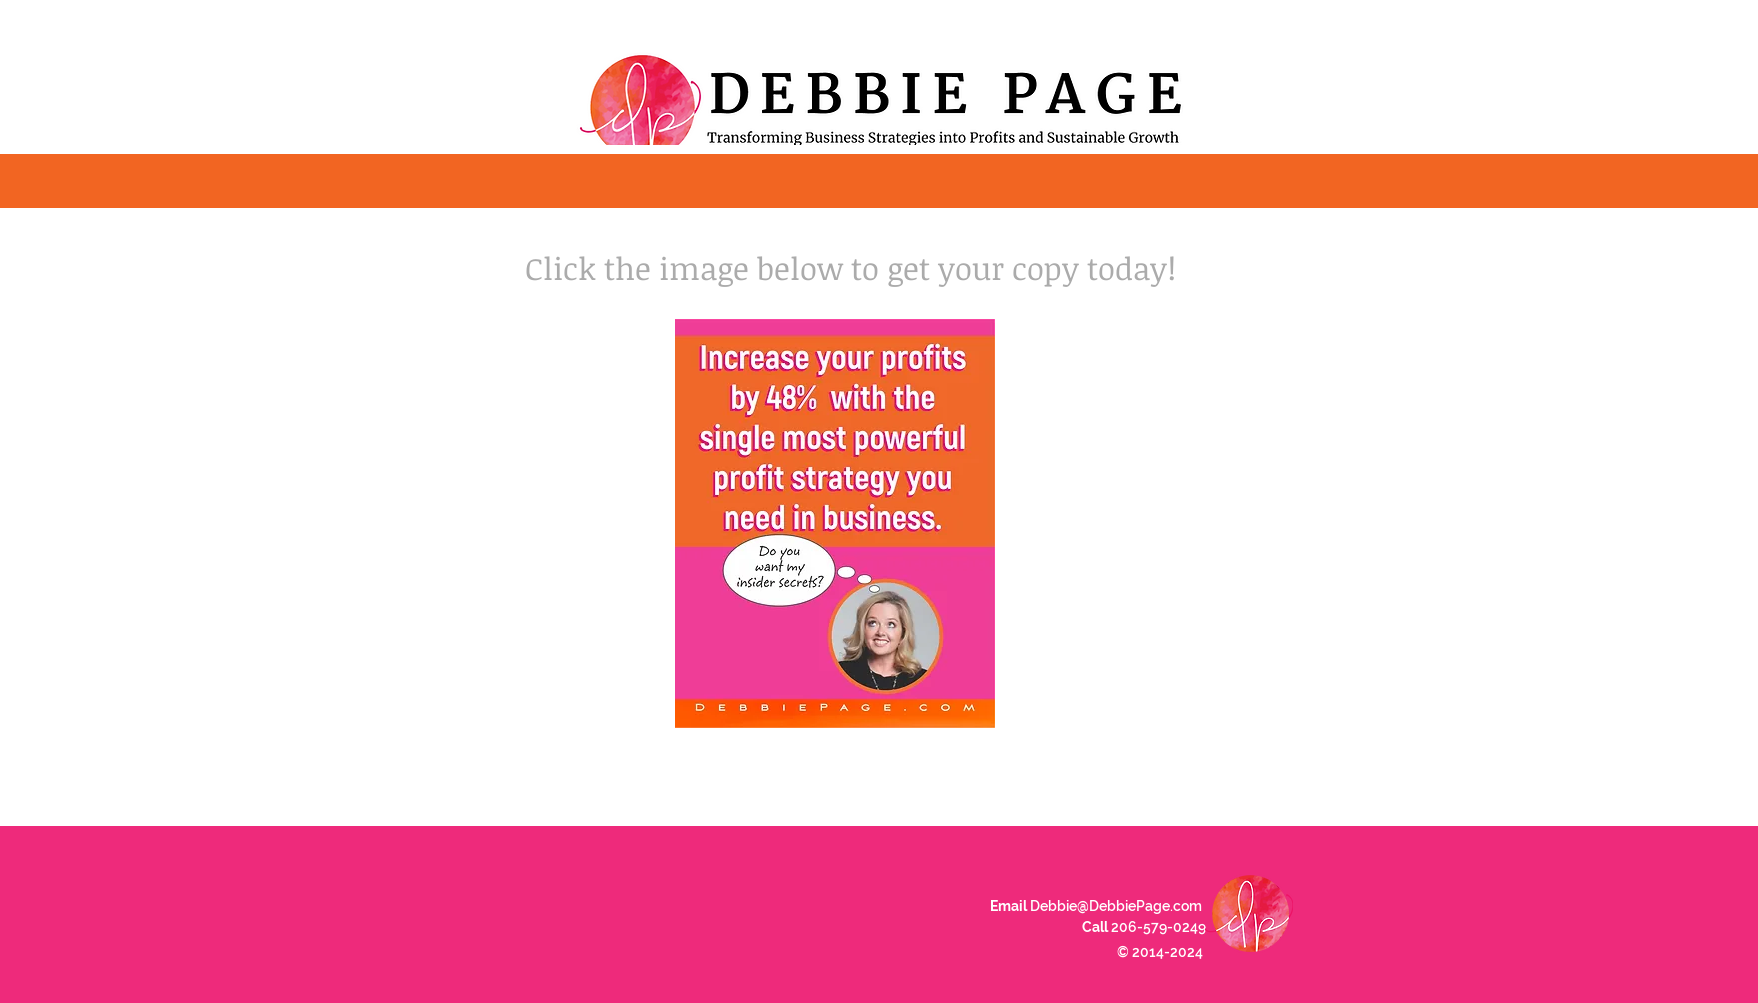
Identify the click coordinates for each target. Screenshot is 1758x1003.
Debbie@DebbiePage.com (1116, 906)
